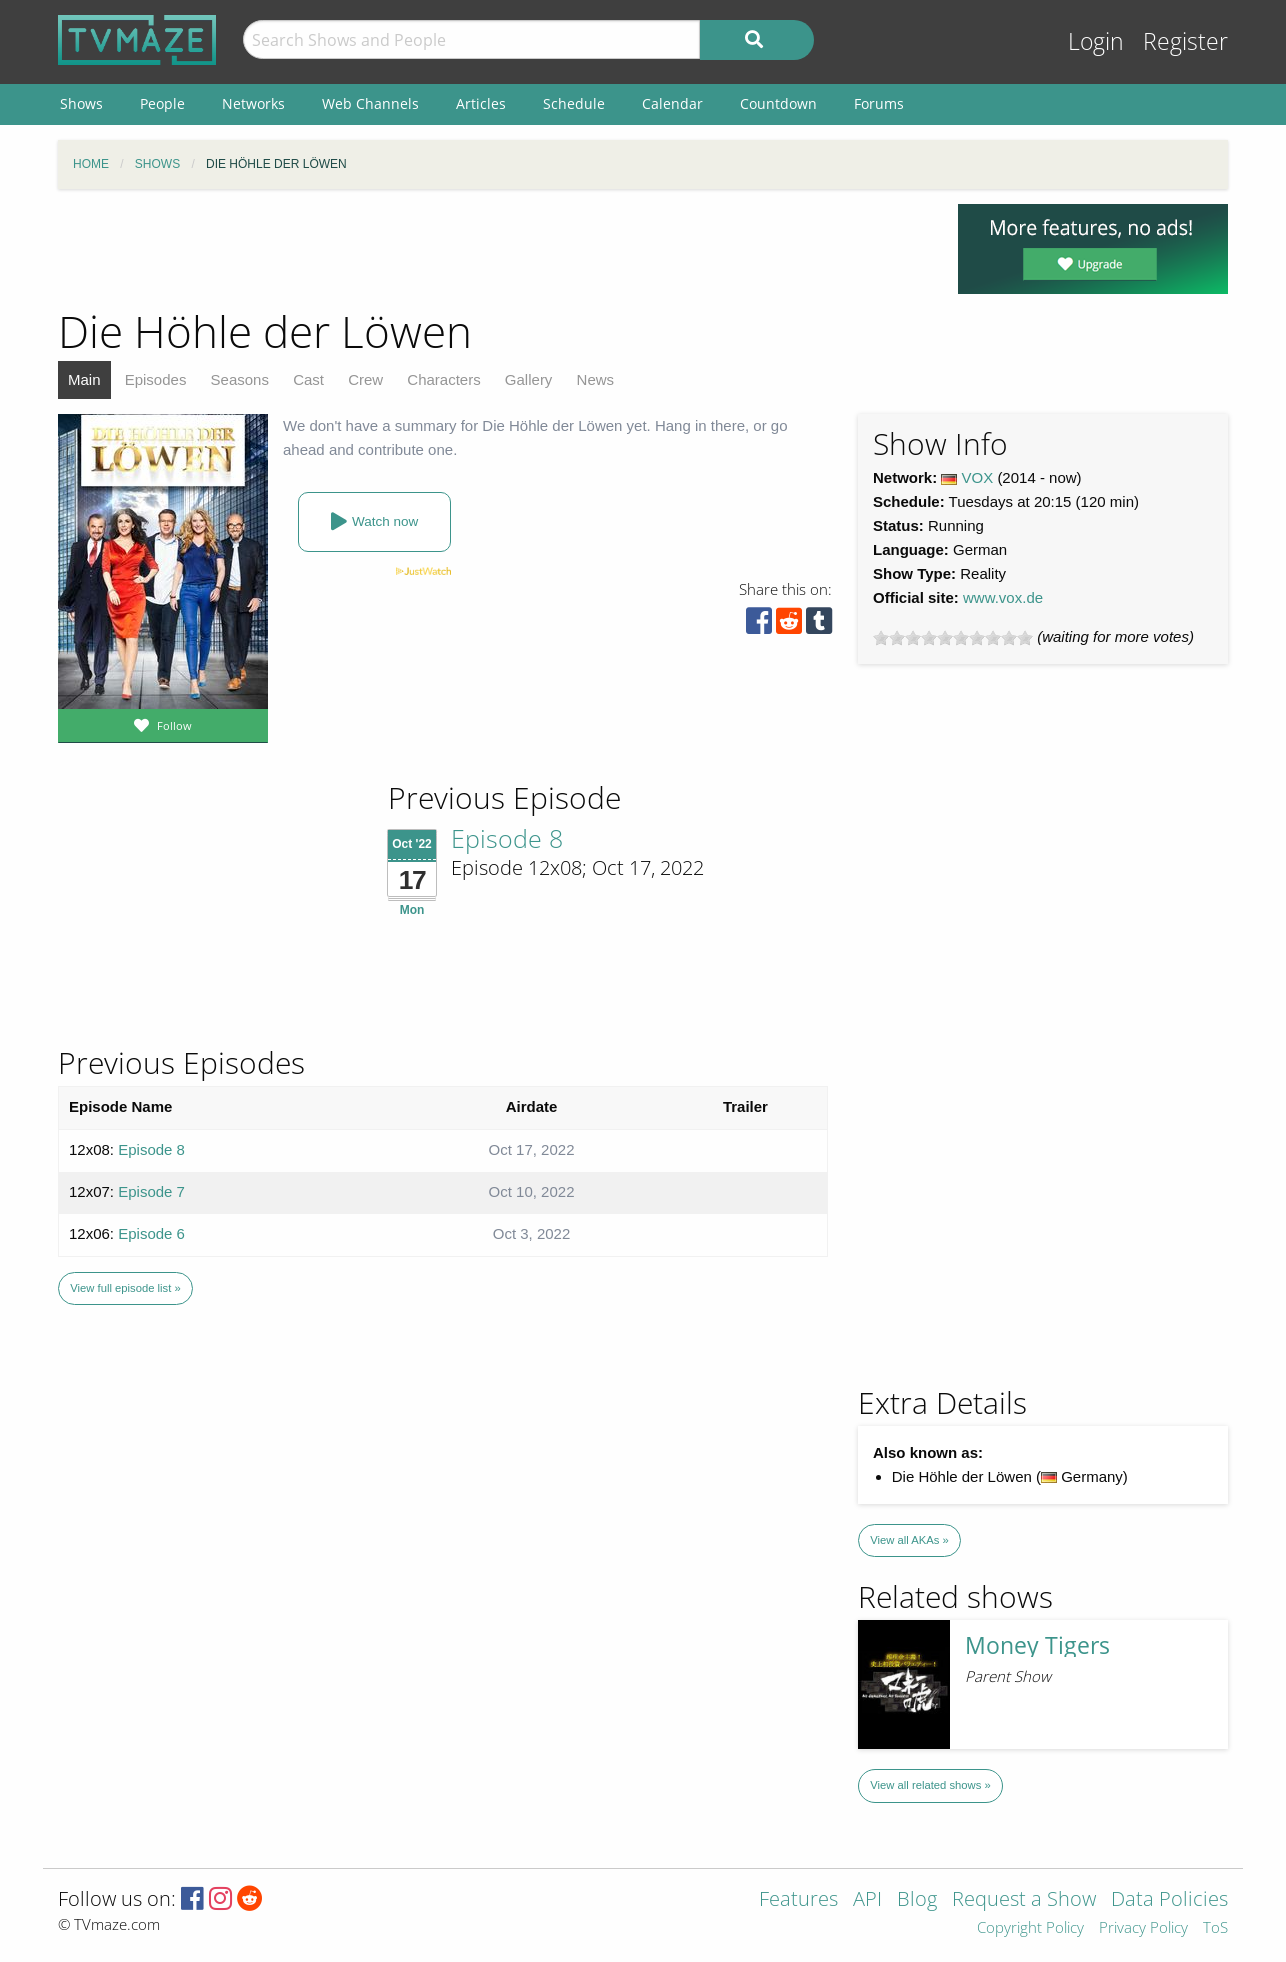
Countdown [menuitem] (778, 103)
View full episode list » (125, 1288)
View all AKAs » (909, 1540)
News (596, 379)
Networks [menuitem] (253, 103)
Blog (917, 1900)
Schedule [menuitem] (574, 103)
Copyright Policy (1030, 1928)
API (867, 1900)
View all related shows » (930, 1785)
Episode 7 (151, 1191)
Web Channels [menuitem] (370, 103)
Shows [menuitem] (81, 103)
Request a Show (1024, 1900)
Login (1096, 41)
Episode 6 (151, 1233)
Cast (308, 379)
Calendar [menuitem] (672, 103)
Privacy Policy (1143, 1928)
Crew (365, 379)
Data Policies (1169, 1900)
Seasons (240, 379)
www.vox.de (1003, 597)
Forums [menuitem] (879, 103)
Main (84, 379)
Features (798, 1900)
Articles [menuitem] (481, 103)
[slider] (953, 638)
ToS (1215, 1928)
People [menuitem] (162, 103)
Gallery (529, 379)
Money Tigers (1037, 1645)
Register (1185, 41)
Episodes (156, 379)
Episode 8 (507, 838)
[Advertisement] (493, 249)
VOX (978, 477)
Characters (443, 379)
